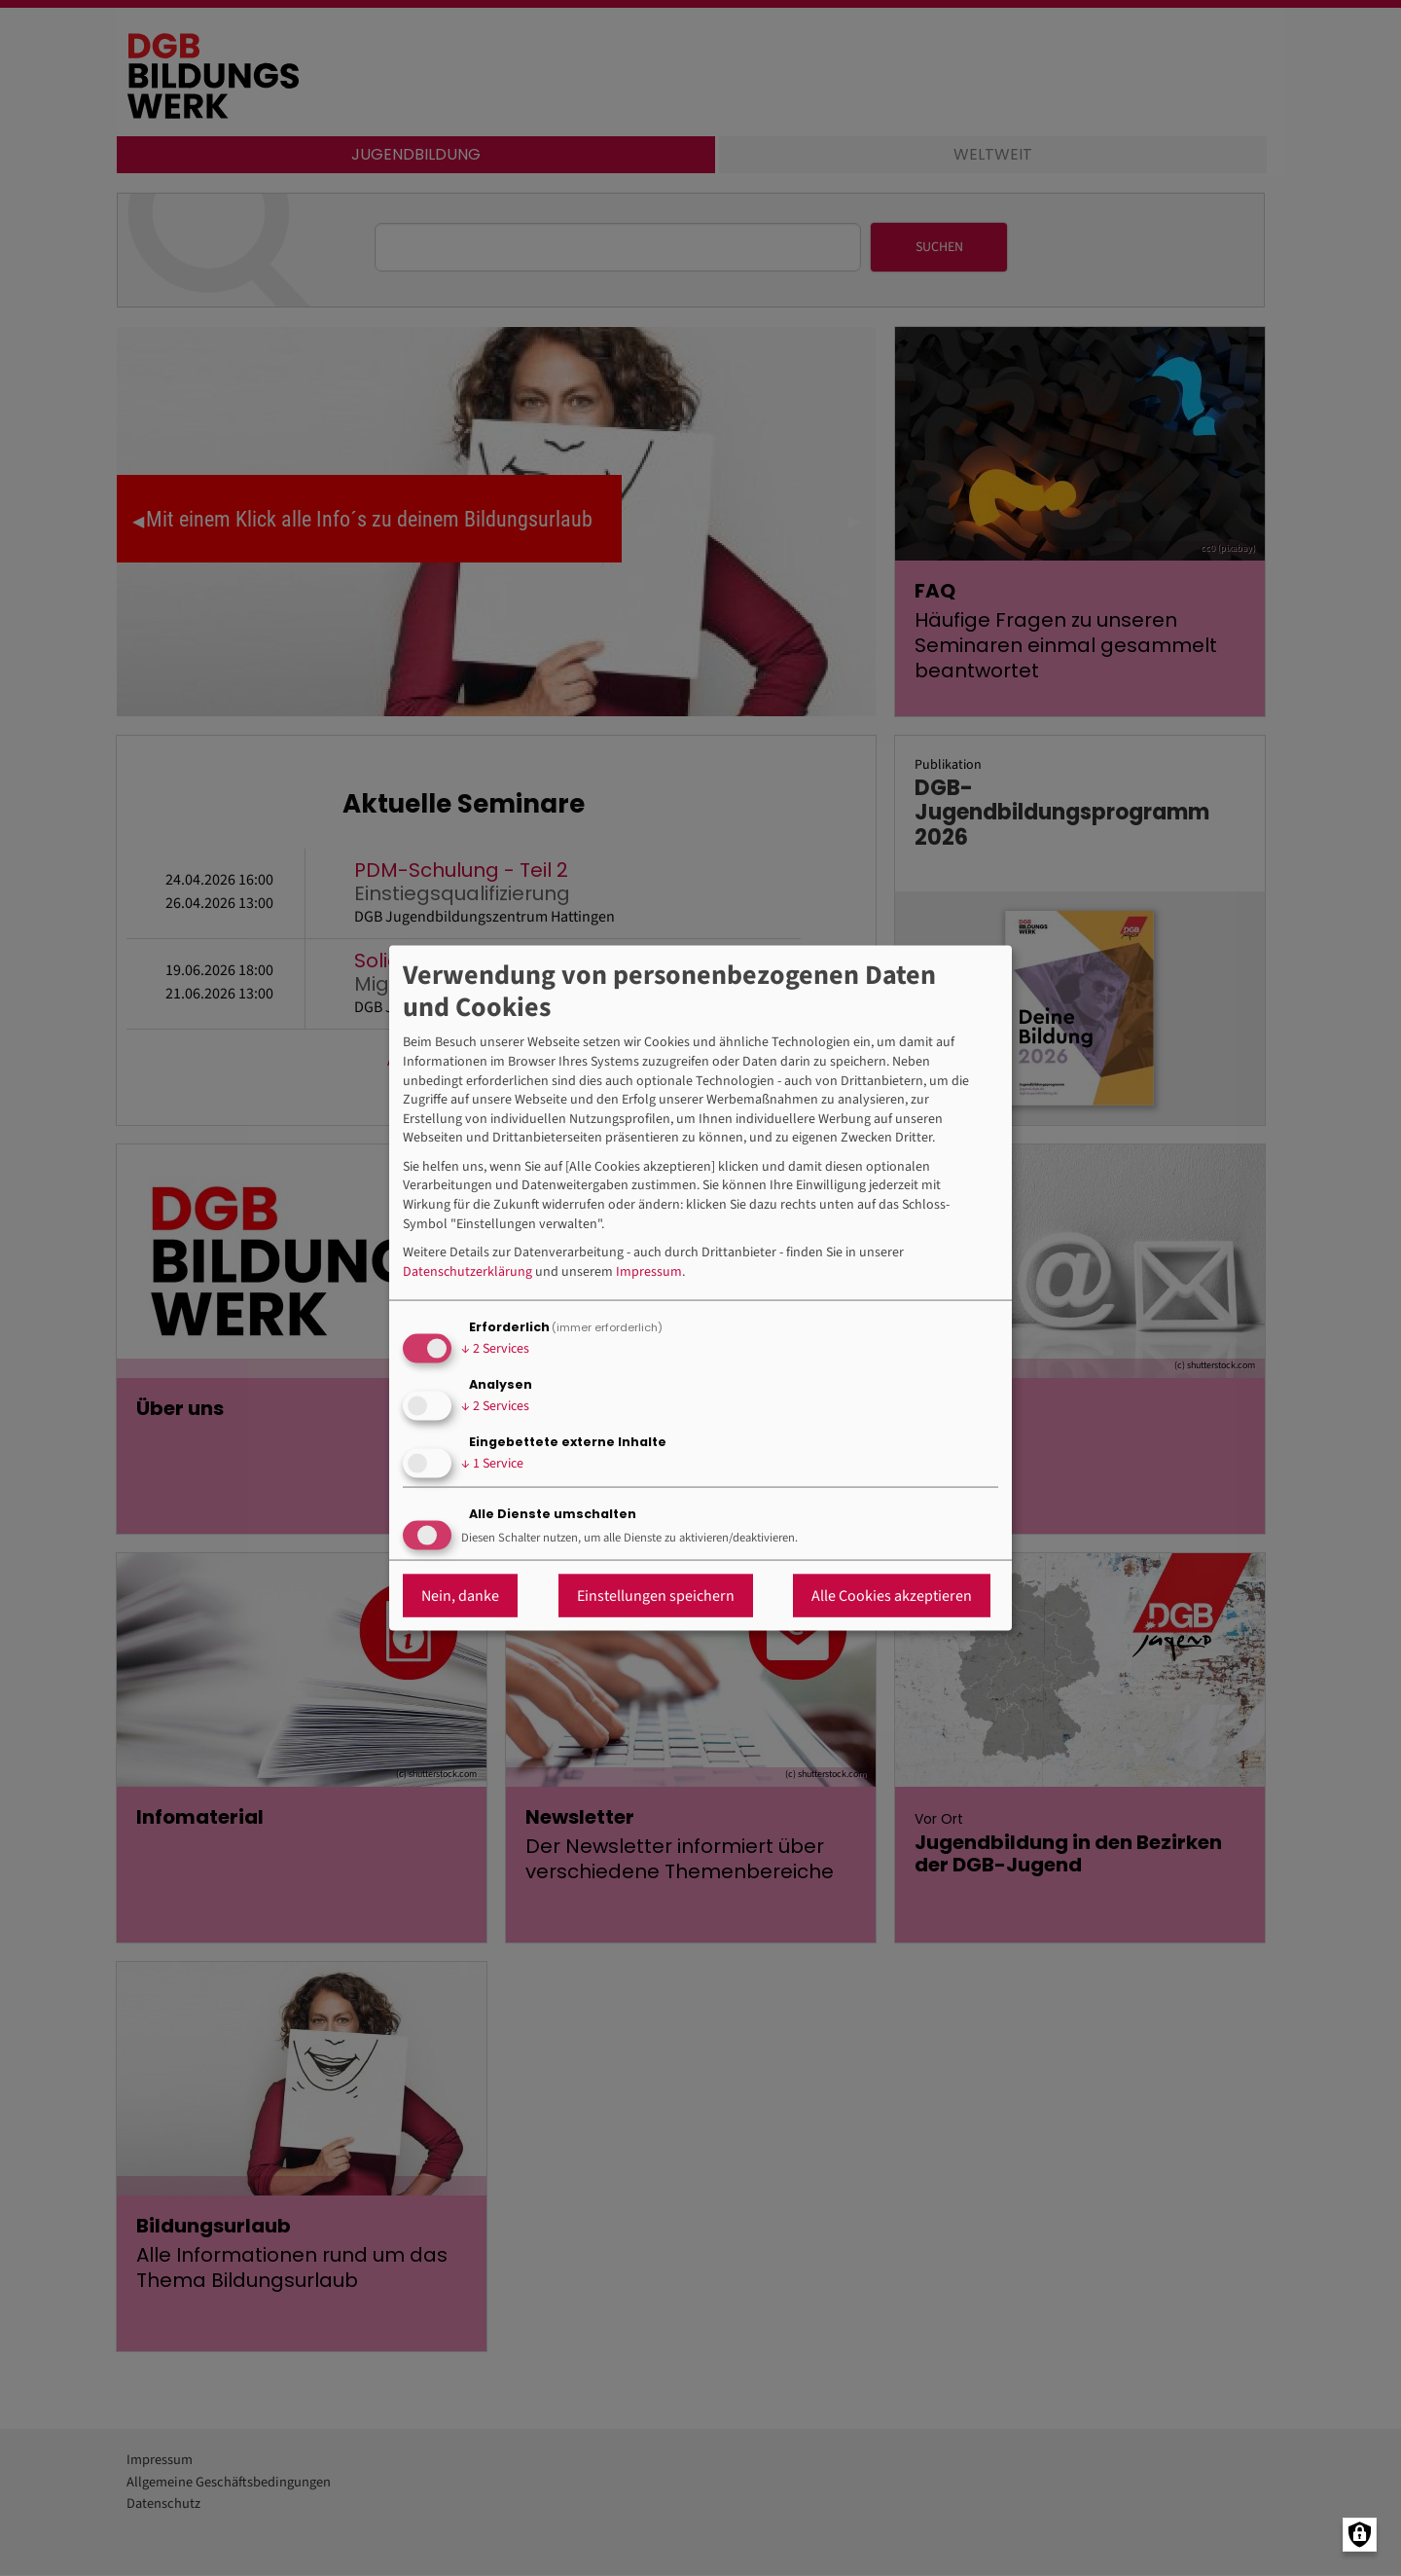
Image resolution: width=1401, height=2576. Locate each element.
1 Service (492, 1462)
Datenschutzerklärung (467, 1271)
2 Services (495, 1348)
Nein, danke (460, 1596)
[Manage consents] (1360, 2535)
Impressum (649, 1271)
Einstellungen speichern (656, 1596)
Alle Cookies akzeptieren (891, 1596)
